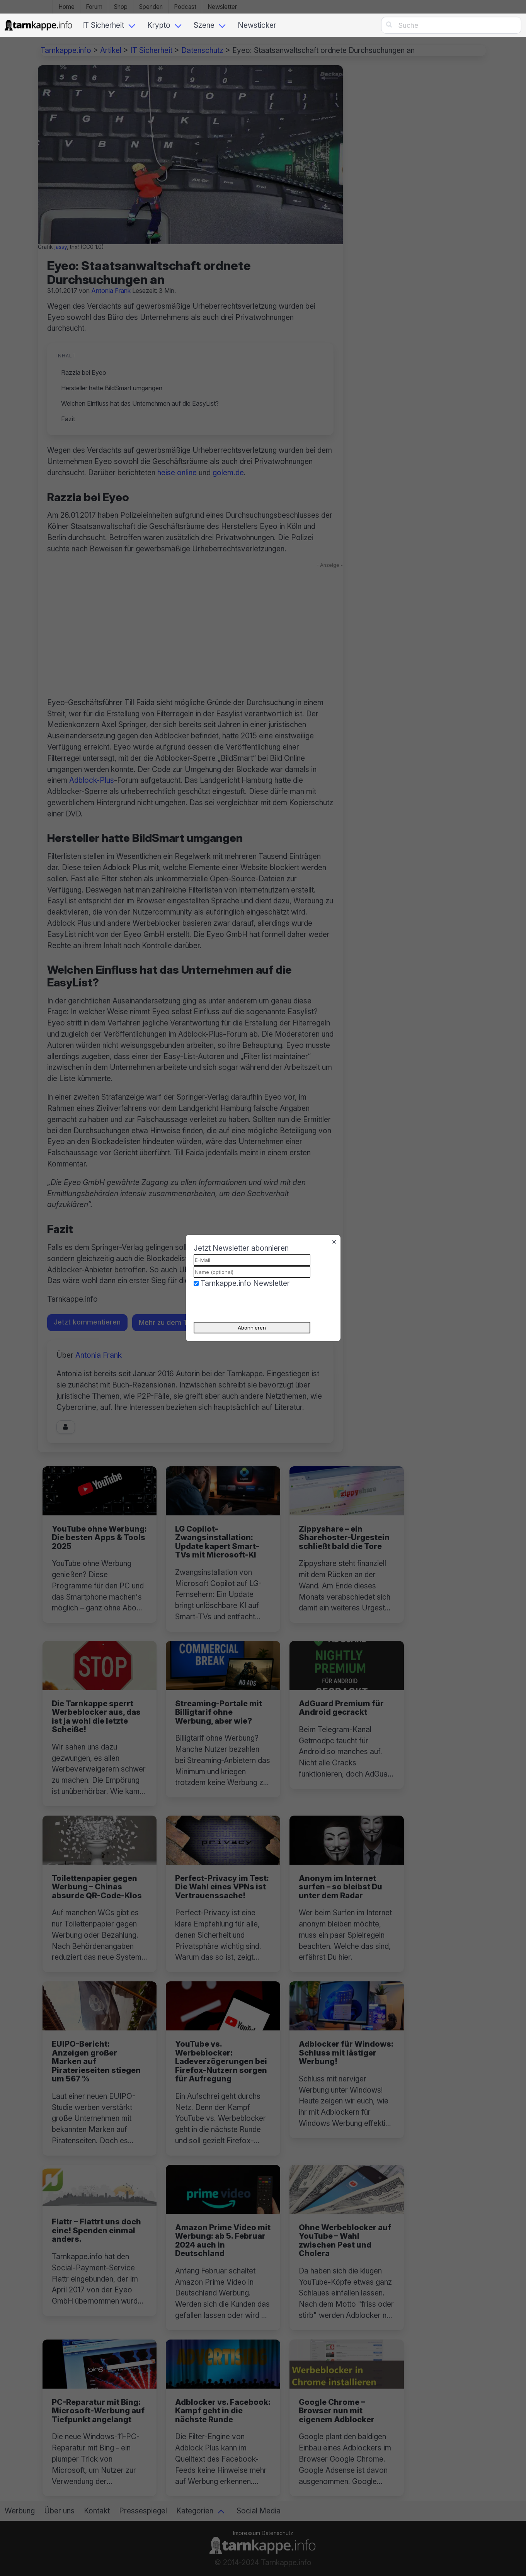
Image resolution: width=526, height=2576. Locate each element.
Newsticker (257, 25)
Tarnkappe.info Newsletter (245, 1283)
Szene (204, 25)
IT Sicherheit (103, 25)
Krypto (158, 25)
